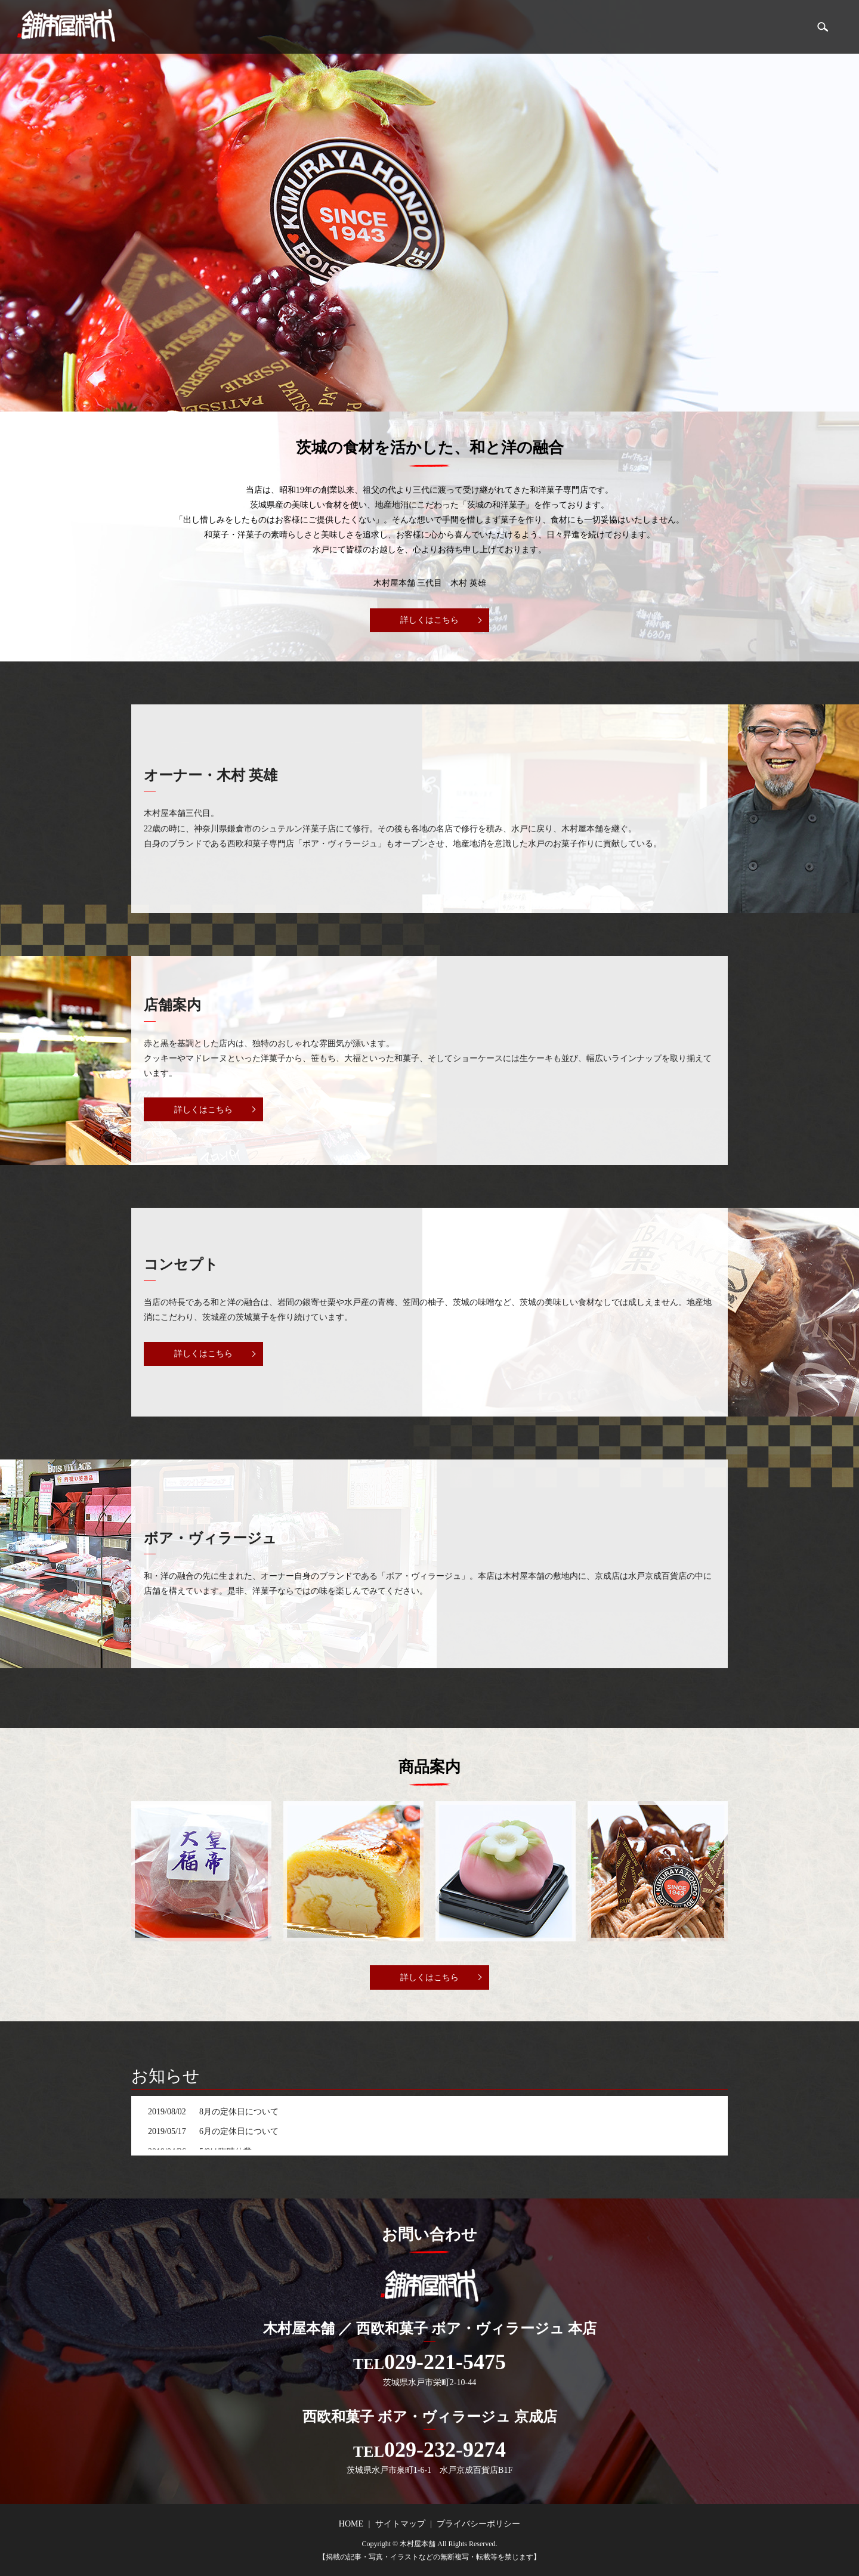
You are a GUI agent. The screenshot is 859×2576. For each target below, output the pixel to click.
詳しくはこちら (429, 620)
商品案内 (777, 27)
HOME (674, 27)
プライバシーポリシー (478, 2523)
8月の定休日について (239, 2111)
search (823, 27)
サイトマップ (400, 2523)
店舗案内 (723, 27)
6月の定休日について (239, 2131)
